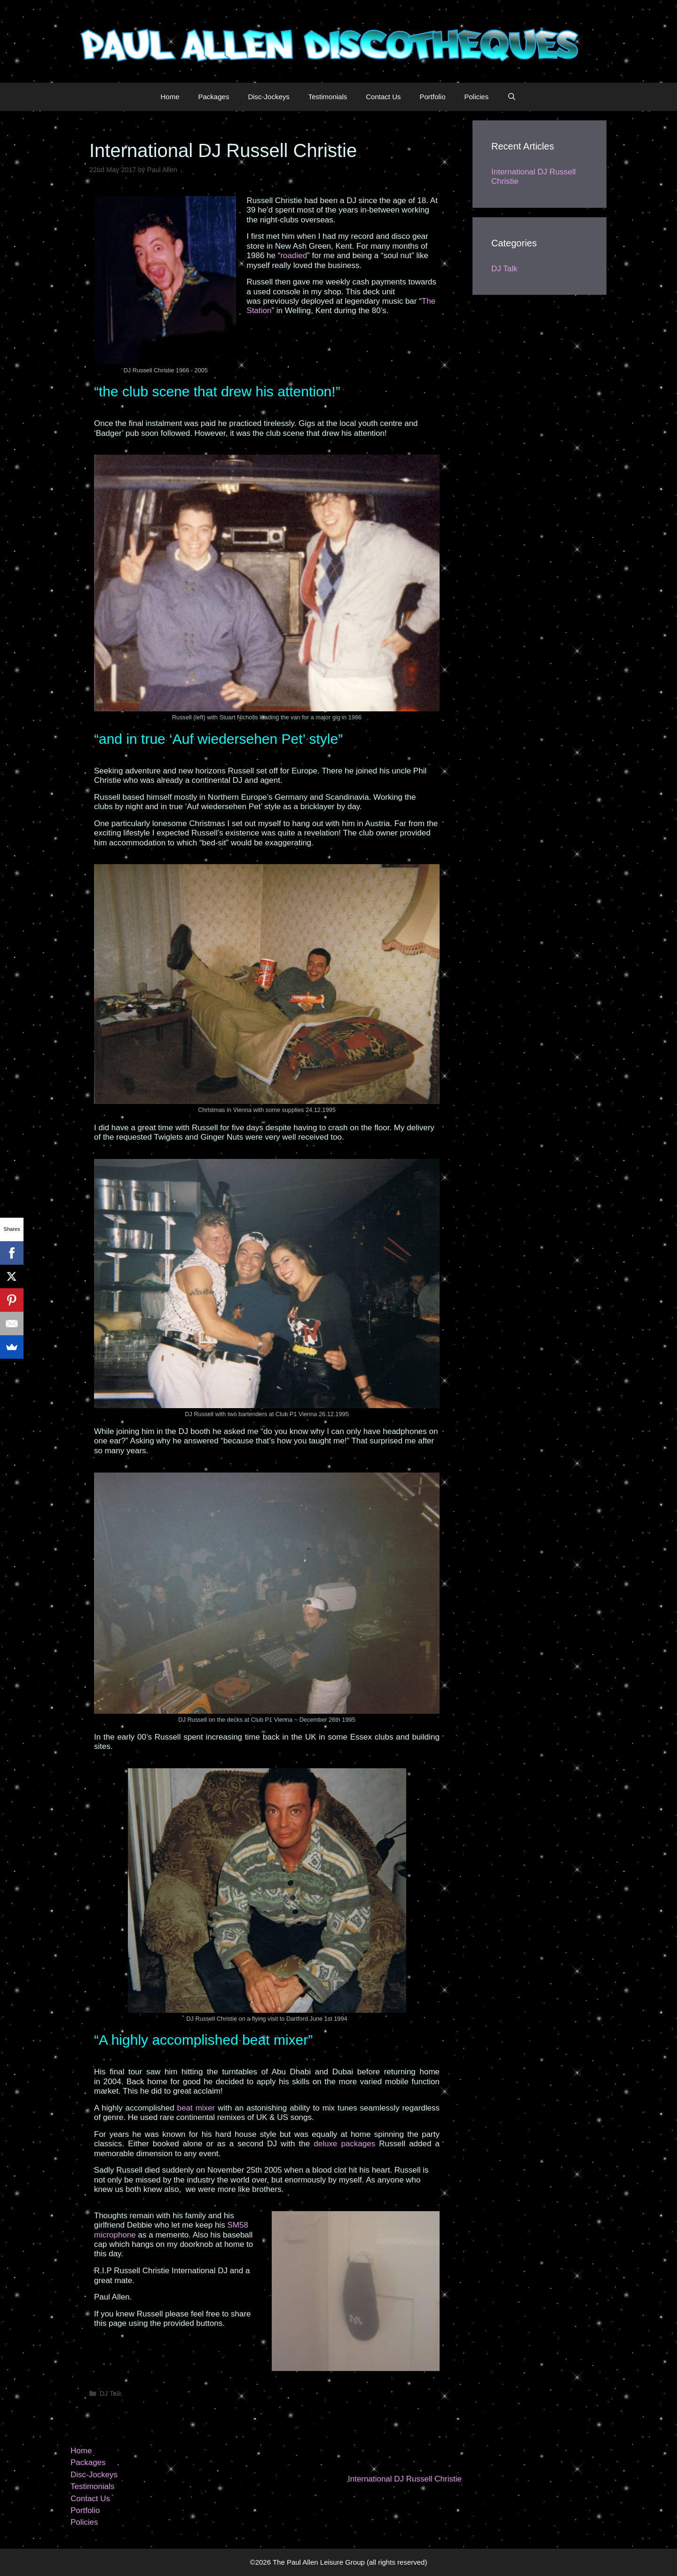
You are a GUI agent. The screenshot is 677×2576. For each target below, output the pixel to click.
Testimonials (327, 97)
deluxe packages (344, 2143)
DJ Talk (111, 2393)
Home (170, 97)
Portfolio (432, 97)
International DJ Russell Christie (405, 2478)
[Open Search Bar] (512, 97)
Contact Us (383, 97)
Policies (476, 97)
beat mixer (196, 2107)
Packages (213, 97)
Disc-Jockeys (268, 97)
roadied (293, 255)
